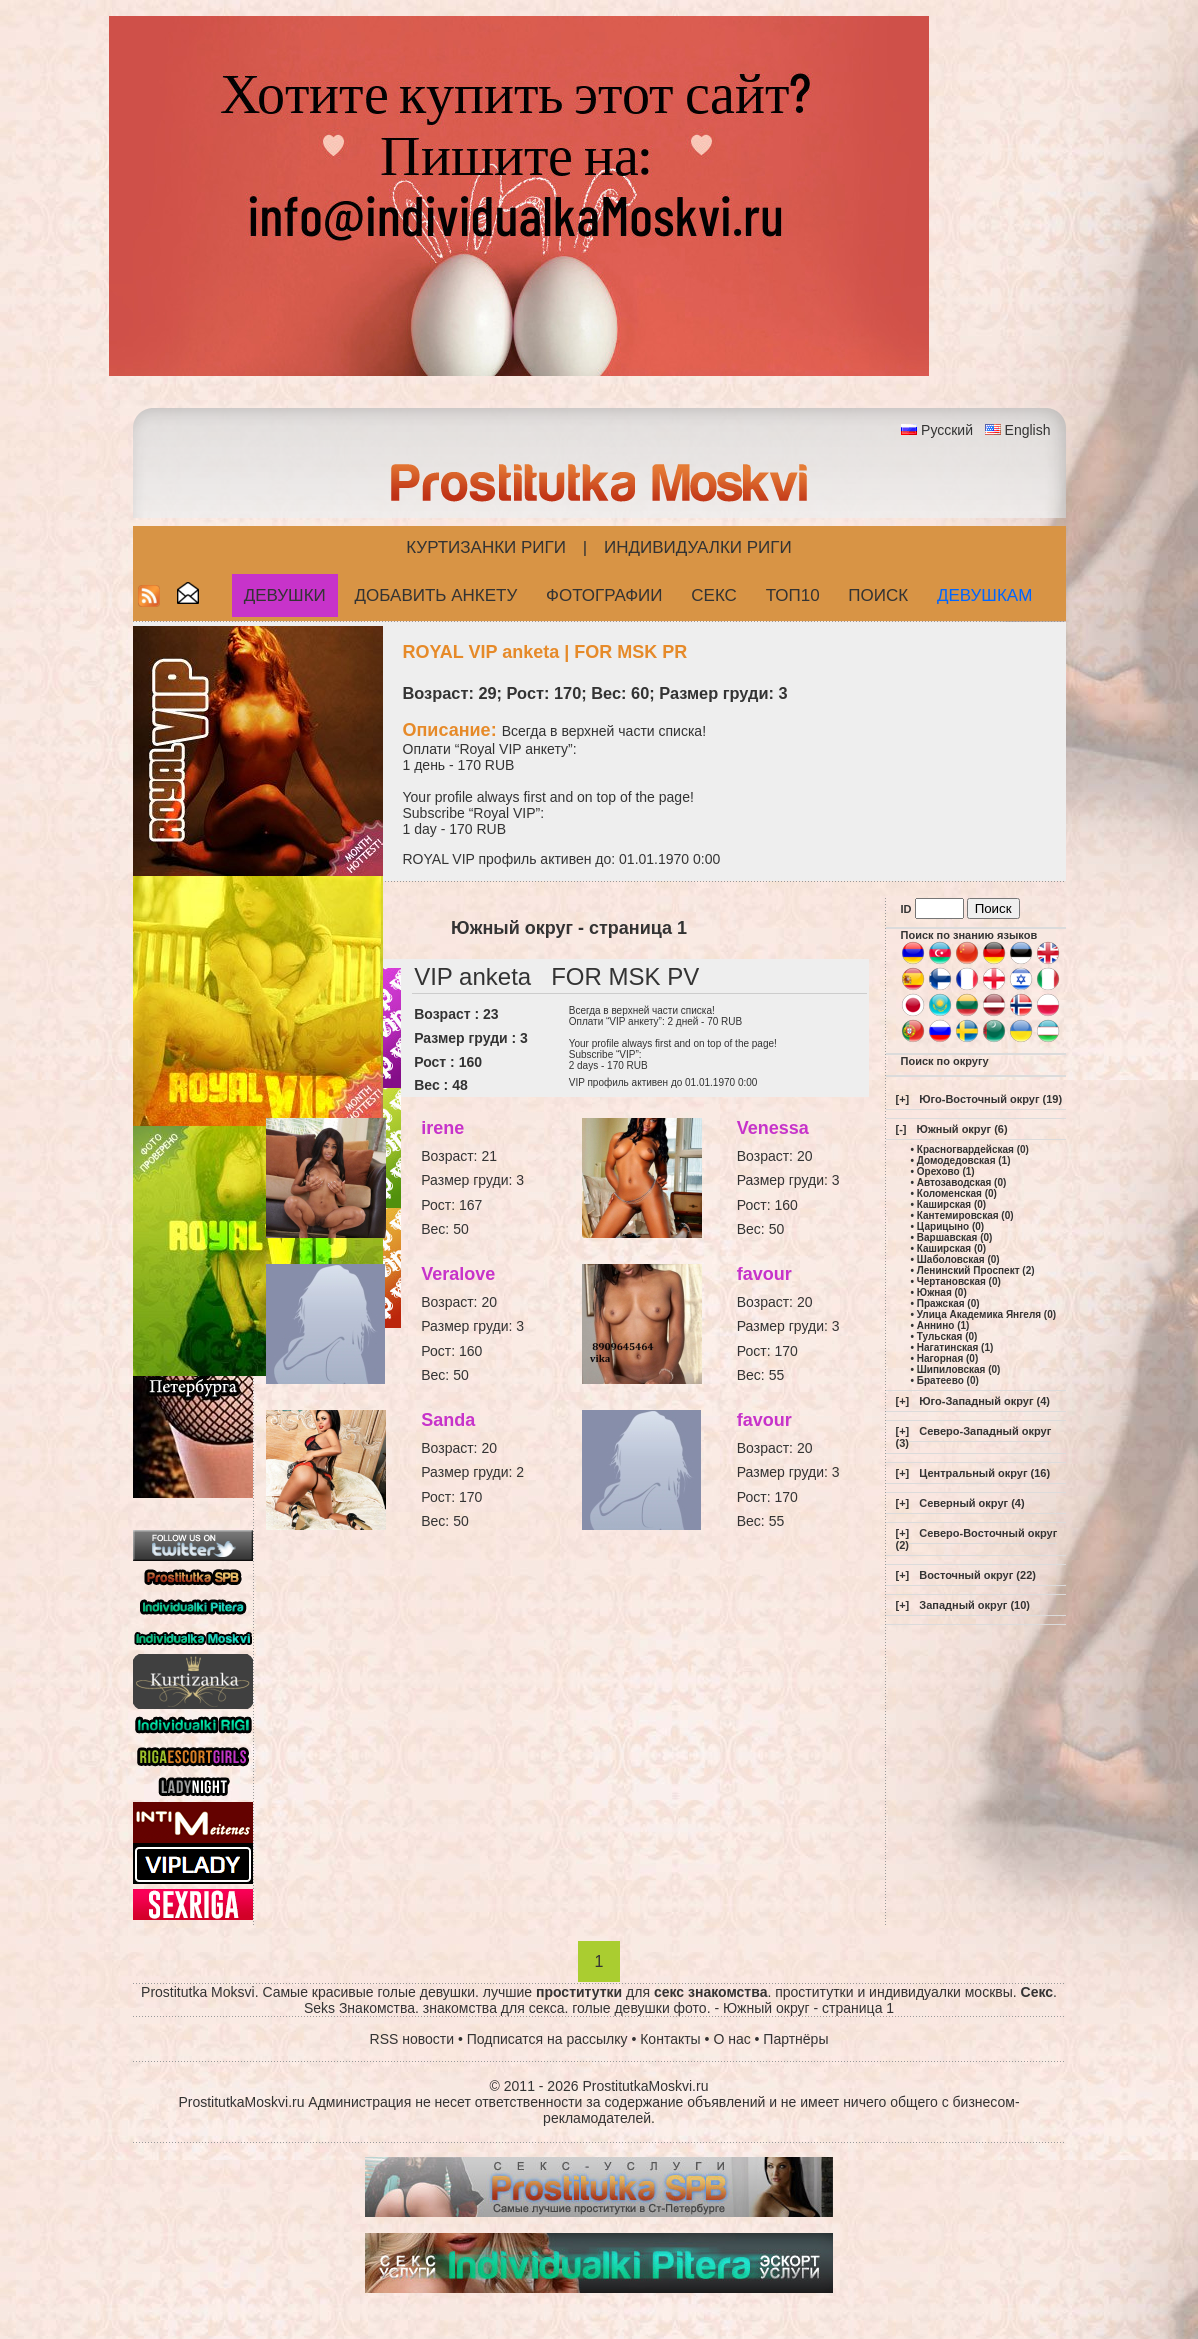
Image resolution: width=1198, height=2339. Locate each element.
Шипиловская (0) (959, 1369)
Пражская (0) (948, 1303)
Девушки (285, 595)
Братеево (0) (948, 1380)
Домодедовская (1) (964, 1160)
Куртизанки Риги (486, 547)
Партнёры (795, 2039)
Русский (947, 430)
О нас (731, 2039)
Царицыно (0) (950, 1226)
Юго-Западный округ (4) (984, 1401)
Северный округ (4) (971, 1503)
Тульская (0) (947, 1336)
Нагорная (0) (947, 1358)
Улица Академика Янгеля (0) (986, 1314)
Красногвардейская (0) (973, 1149)
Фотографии (604, 595)
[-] (901, 1129)
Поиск (878, 595)
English (1028, 430)
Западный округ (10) (974, 1605)
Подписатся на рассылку (547, 2039)
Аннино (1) (943, 1325)
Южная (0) (942, 1292)
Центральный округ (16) (984, 1473)
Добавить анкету (436, 595)
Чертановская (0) (959, 1281)
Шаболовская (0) (958, 1259)
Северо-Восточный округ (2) (977, 1539)
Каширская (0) (951, 1204)
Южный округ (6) (962, 1129)
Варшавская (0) (955, 1237)
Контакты (670, 2039)
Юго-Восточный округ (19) (990, 1099)
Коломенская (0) (957, 1193)
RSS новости (412, 2039)
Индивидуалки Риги (698, 547)
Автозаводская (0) (962, 1182)
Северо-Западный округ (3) (974, 1437)
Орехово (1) (946, 1171)
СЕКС (714, 595)
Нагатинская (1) (955, 1347)
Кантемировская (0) (965, 1215)
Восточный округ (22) (977, 1575)
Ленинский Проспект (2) (976, 1270)
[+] (903, 1099)
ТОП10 (793, 595)
